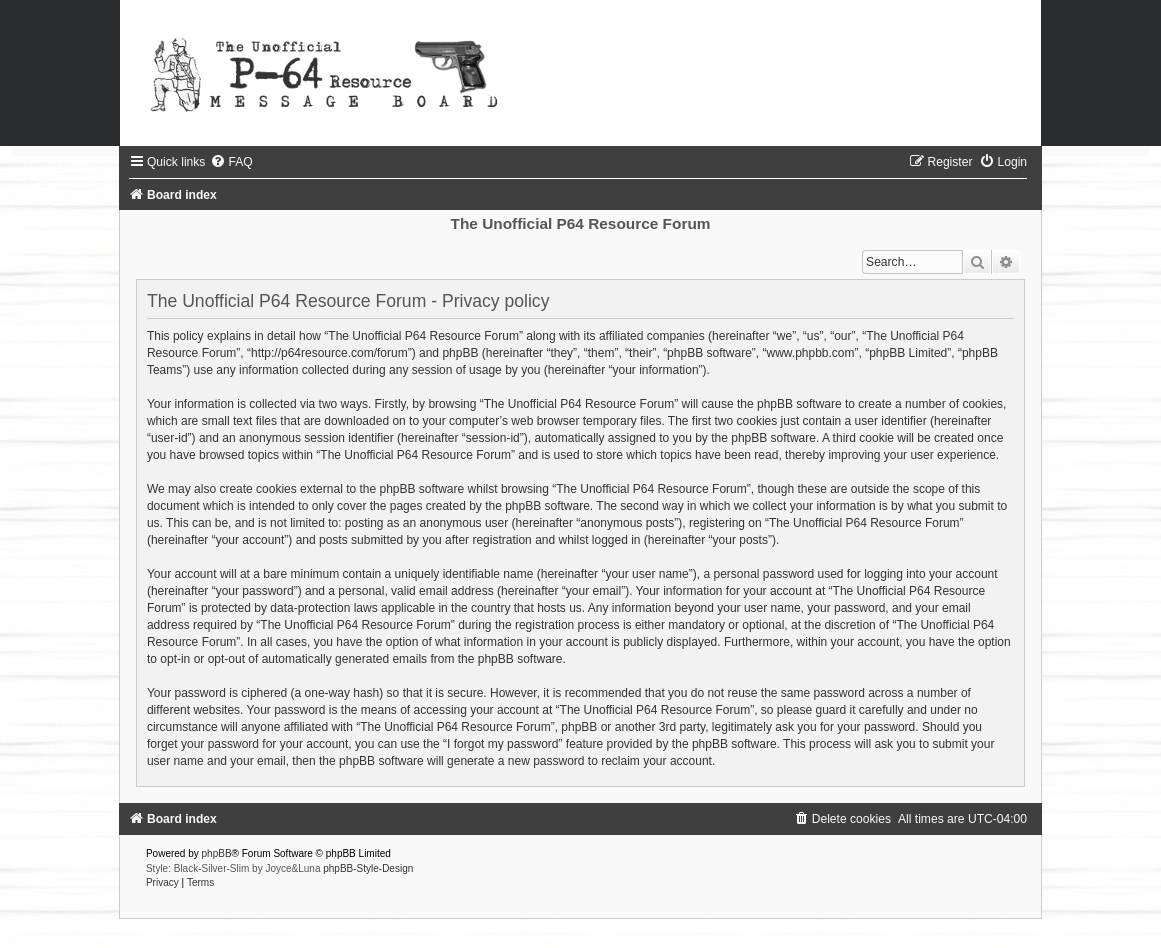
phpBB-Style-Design (368, 868)
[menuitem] (231, 162)
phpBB (217, 853)
